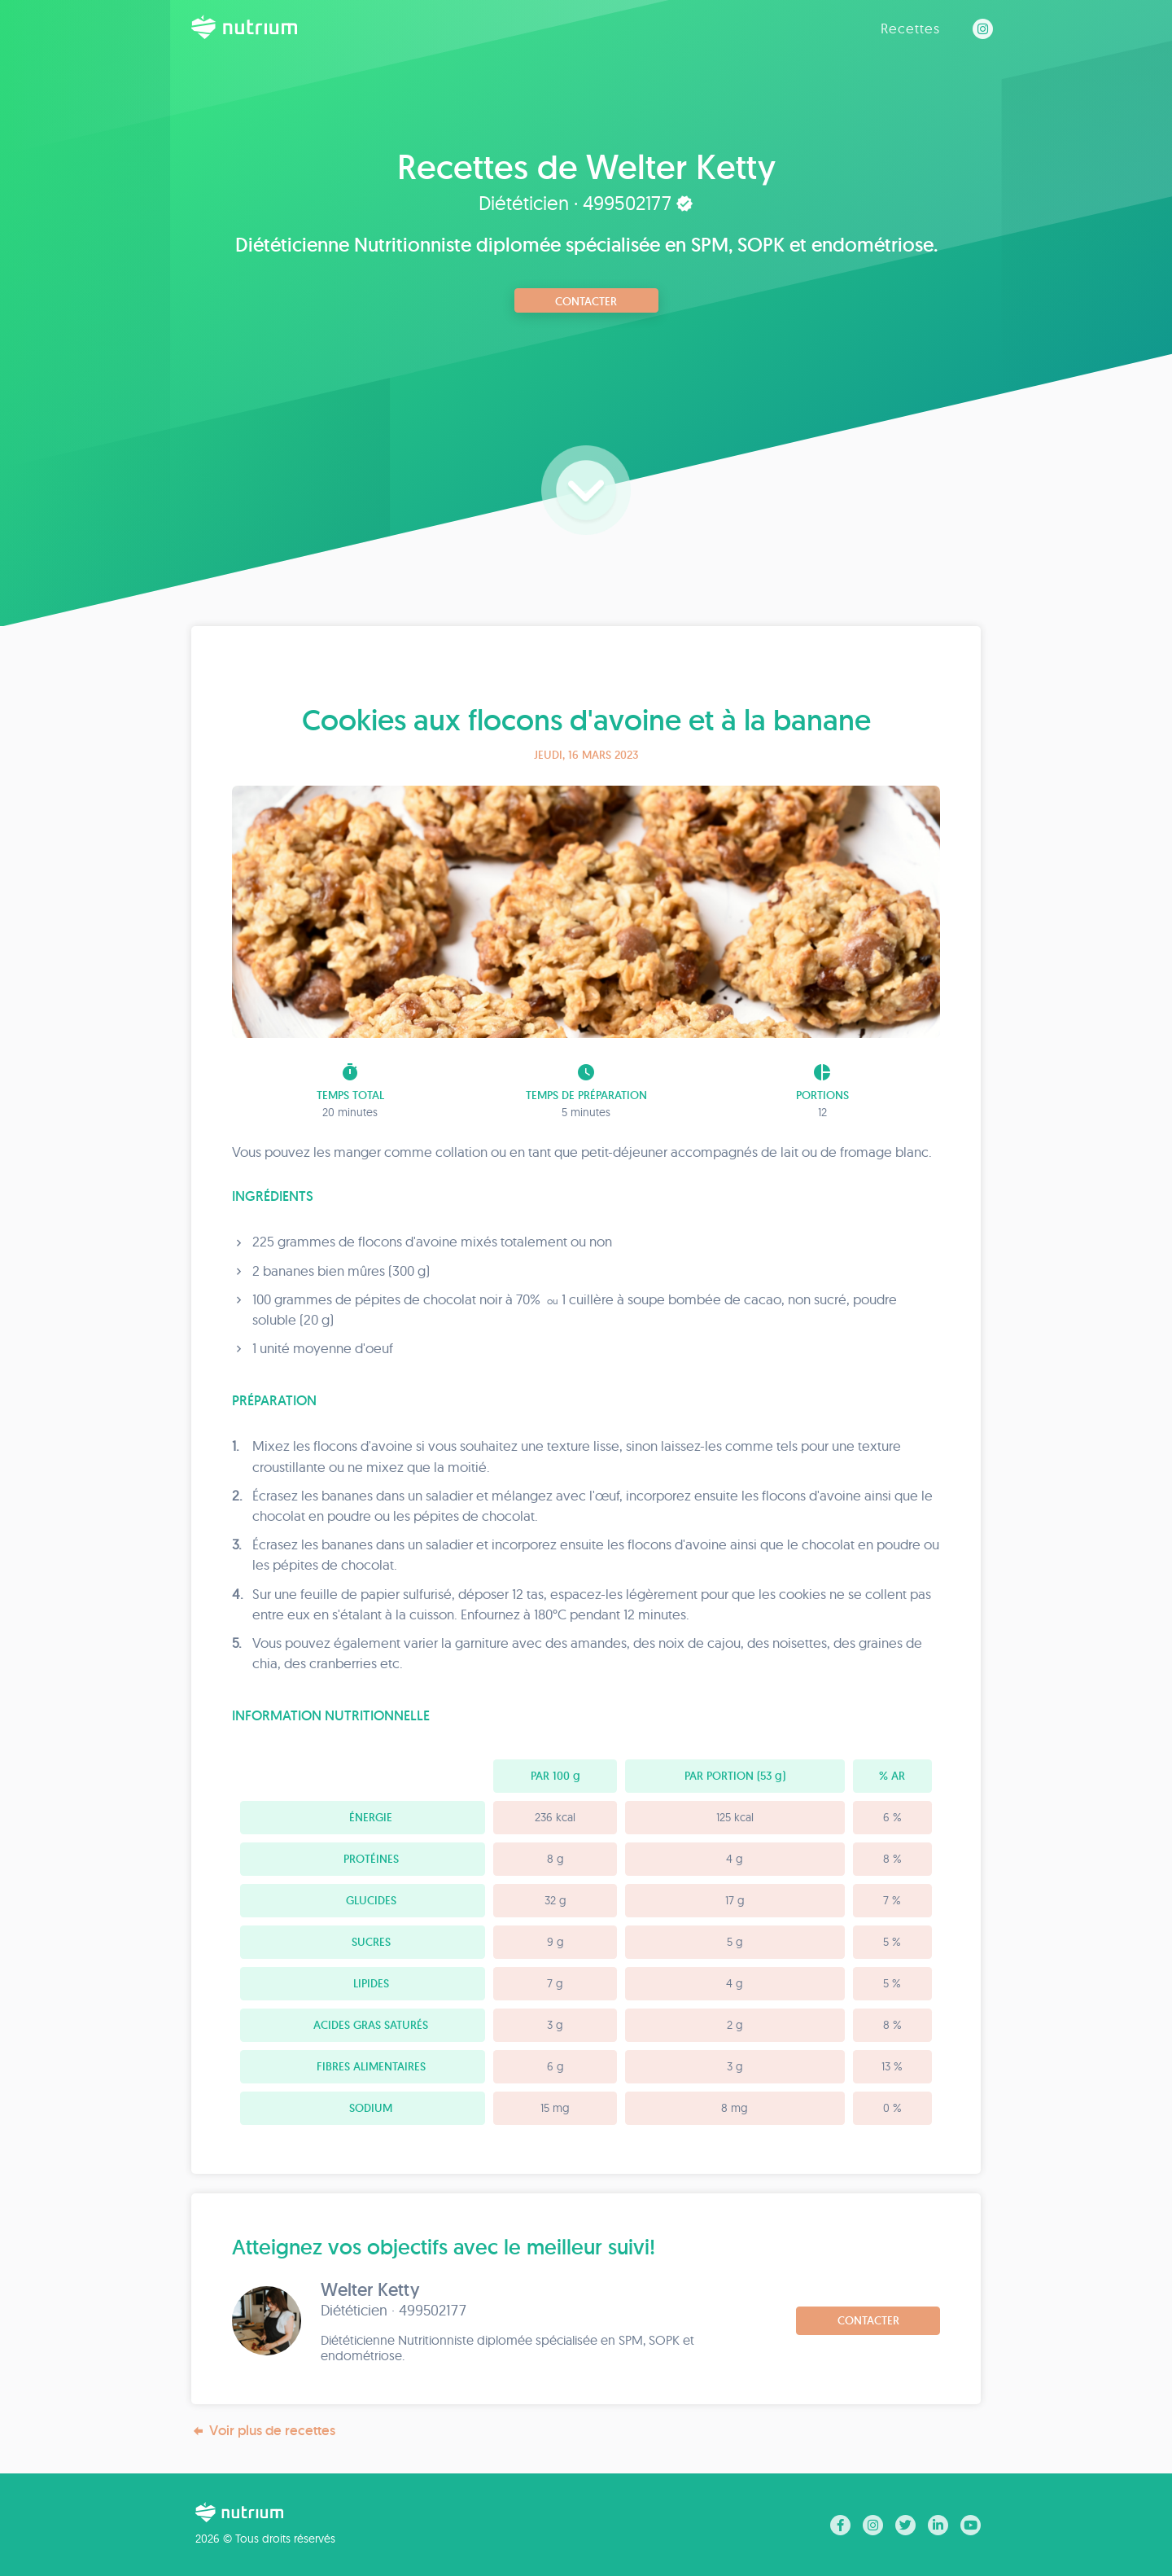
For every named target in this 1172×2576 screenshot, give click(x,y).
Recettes (910, 28)
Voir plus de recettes (263, 2430)
